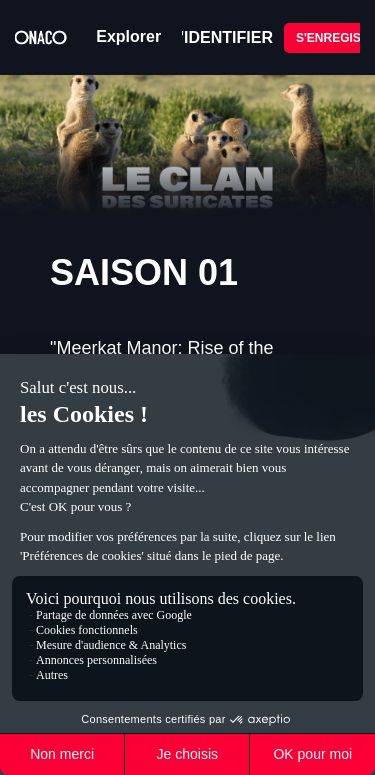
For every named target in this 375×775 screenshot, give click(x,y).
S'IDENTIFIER (221, 37)
